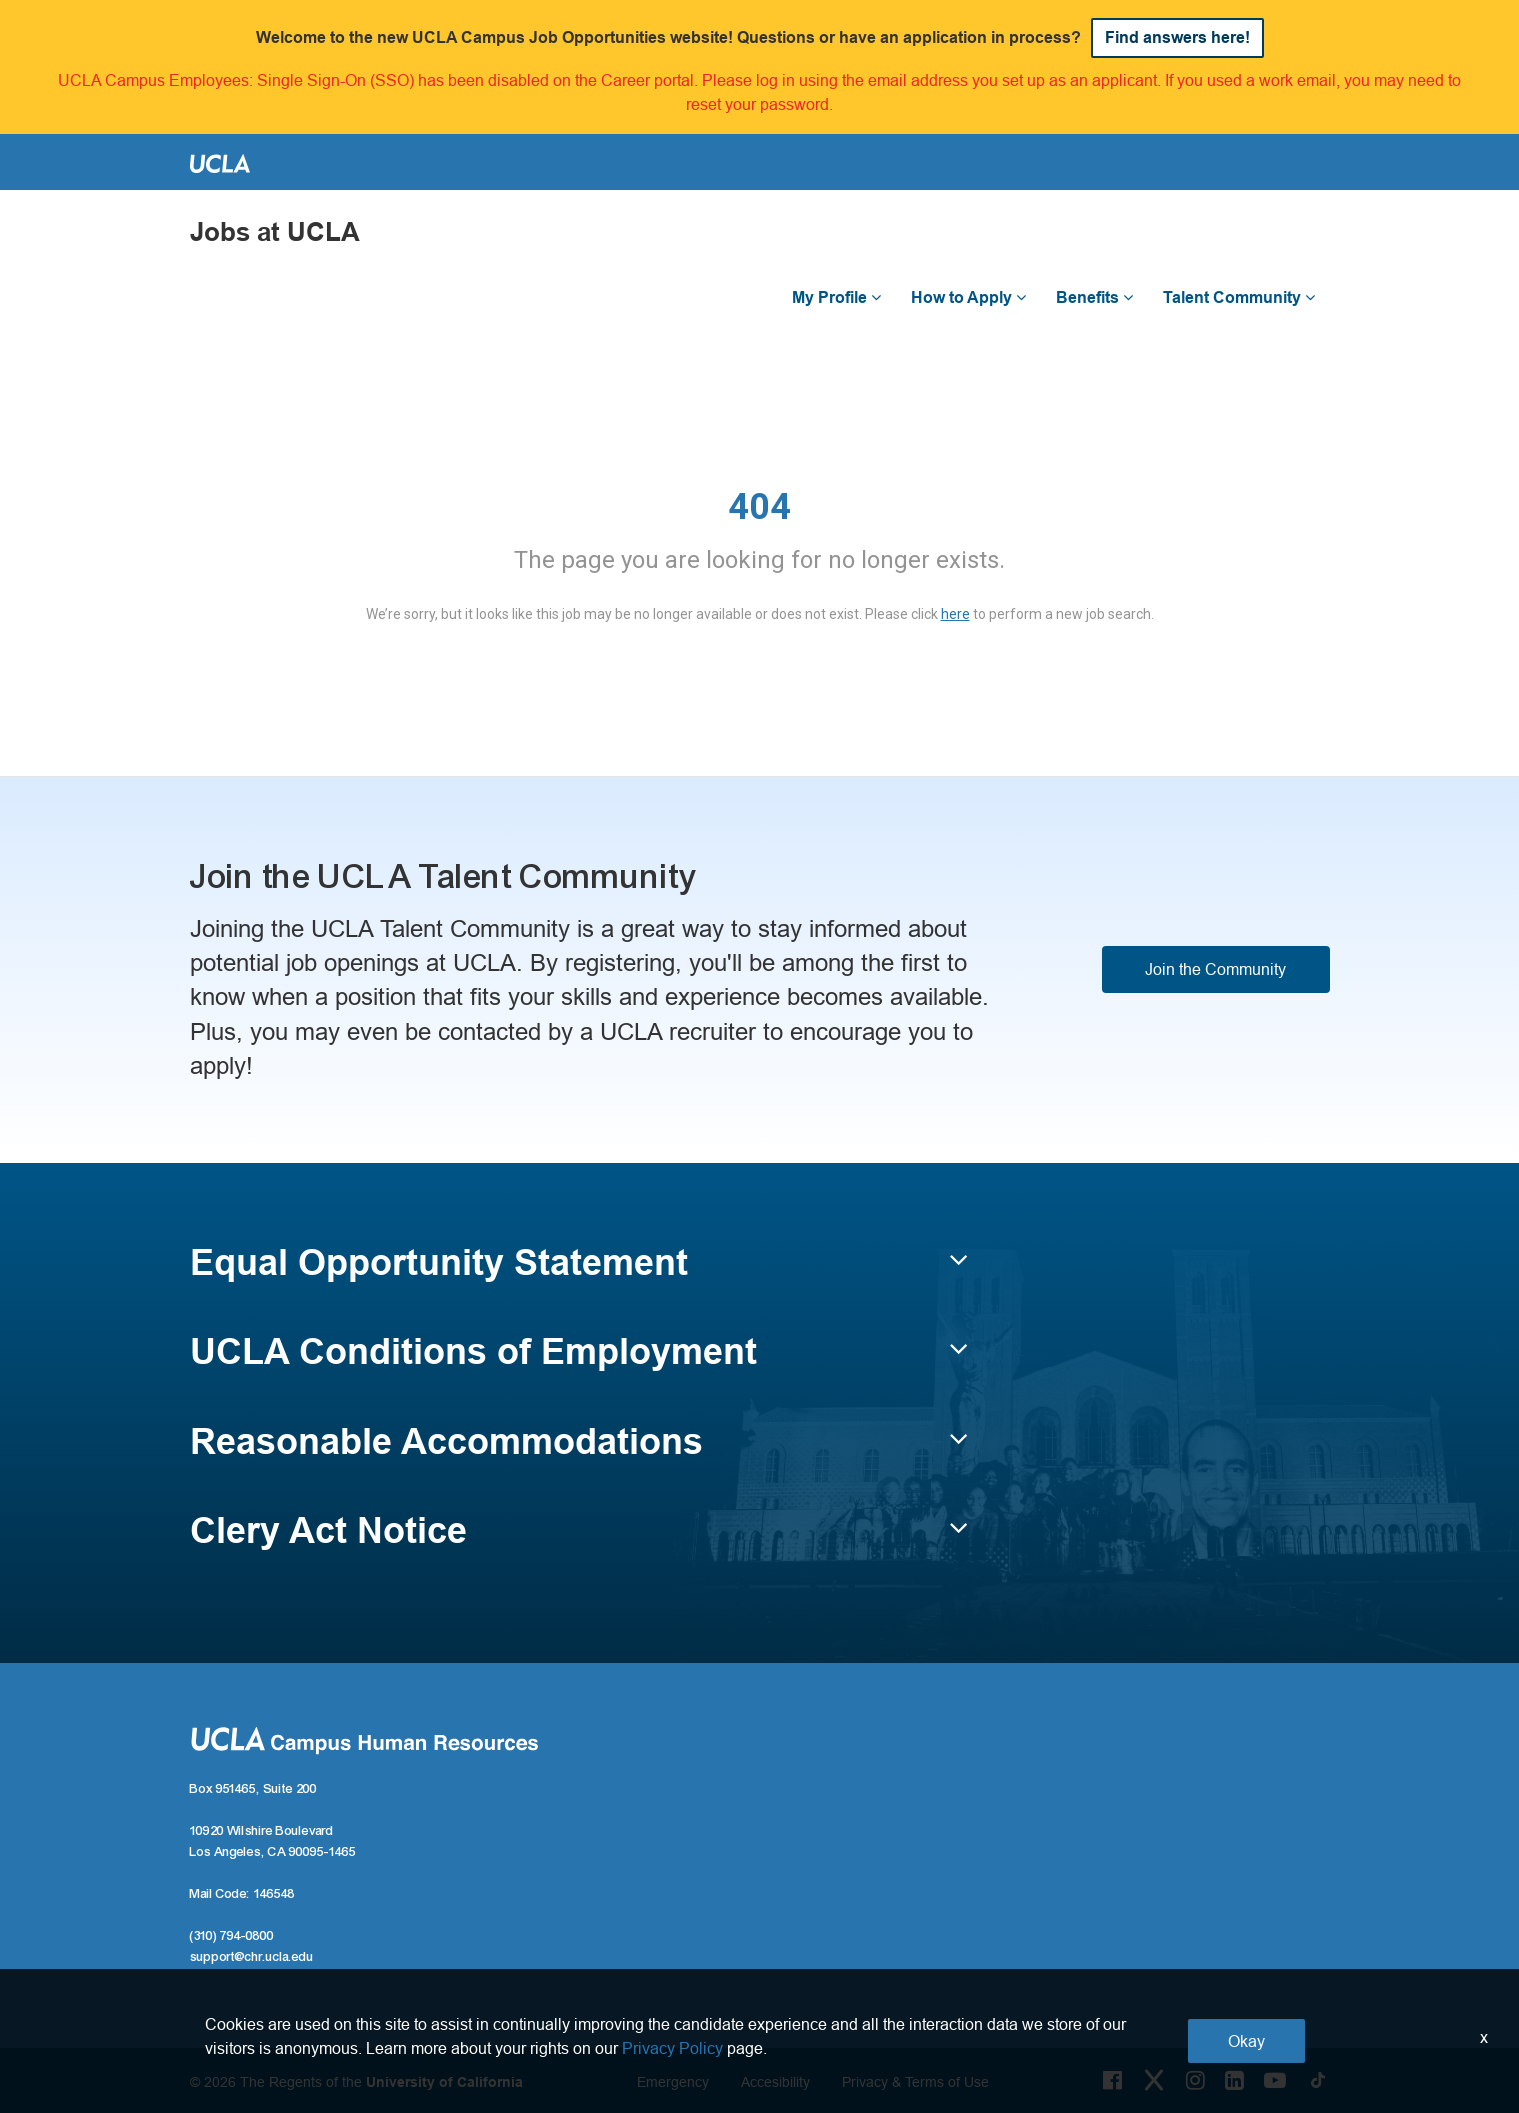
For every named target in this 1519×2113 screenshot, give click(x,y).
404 (759, 507)
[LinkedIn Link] (1234, 2080)
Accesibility (775, 2082)
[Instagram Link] (1195, 2080)
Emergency (673, 2082)
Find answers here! (1177, 37)
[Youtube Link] (1275, 2080)
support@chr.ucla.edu (252, 1957)
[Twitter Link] (1154, 2080)
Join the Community (1215, 969)
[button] (579, 1272)
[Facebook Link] (1112, 2080)
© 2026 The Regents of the (356, 2082)
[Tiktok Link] (1318, 2080)
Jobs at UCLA (275, 232)
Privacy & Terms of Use (915, 2082)
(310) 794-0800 (232, 1936)
